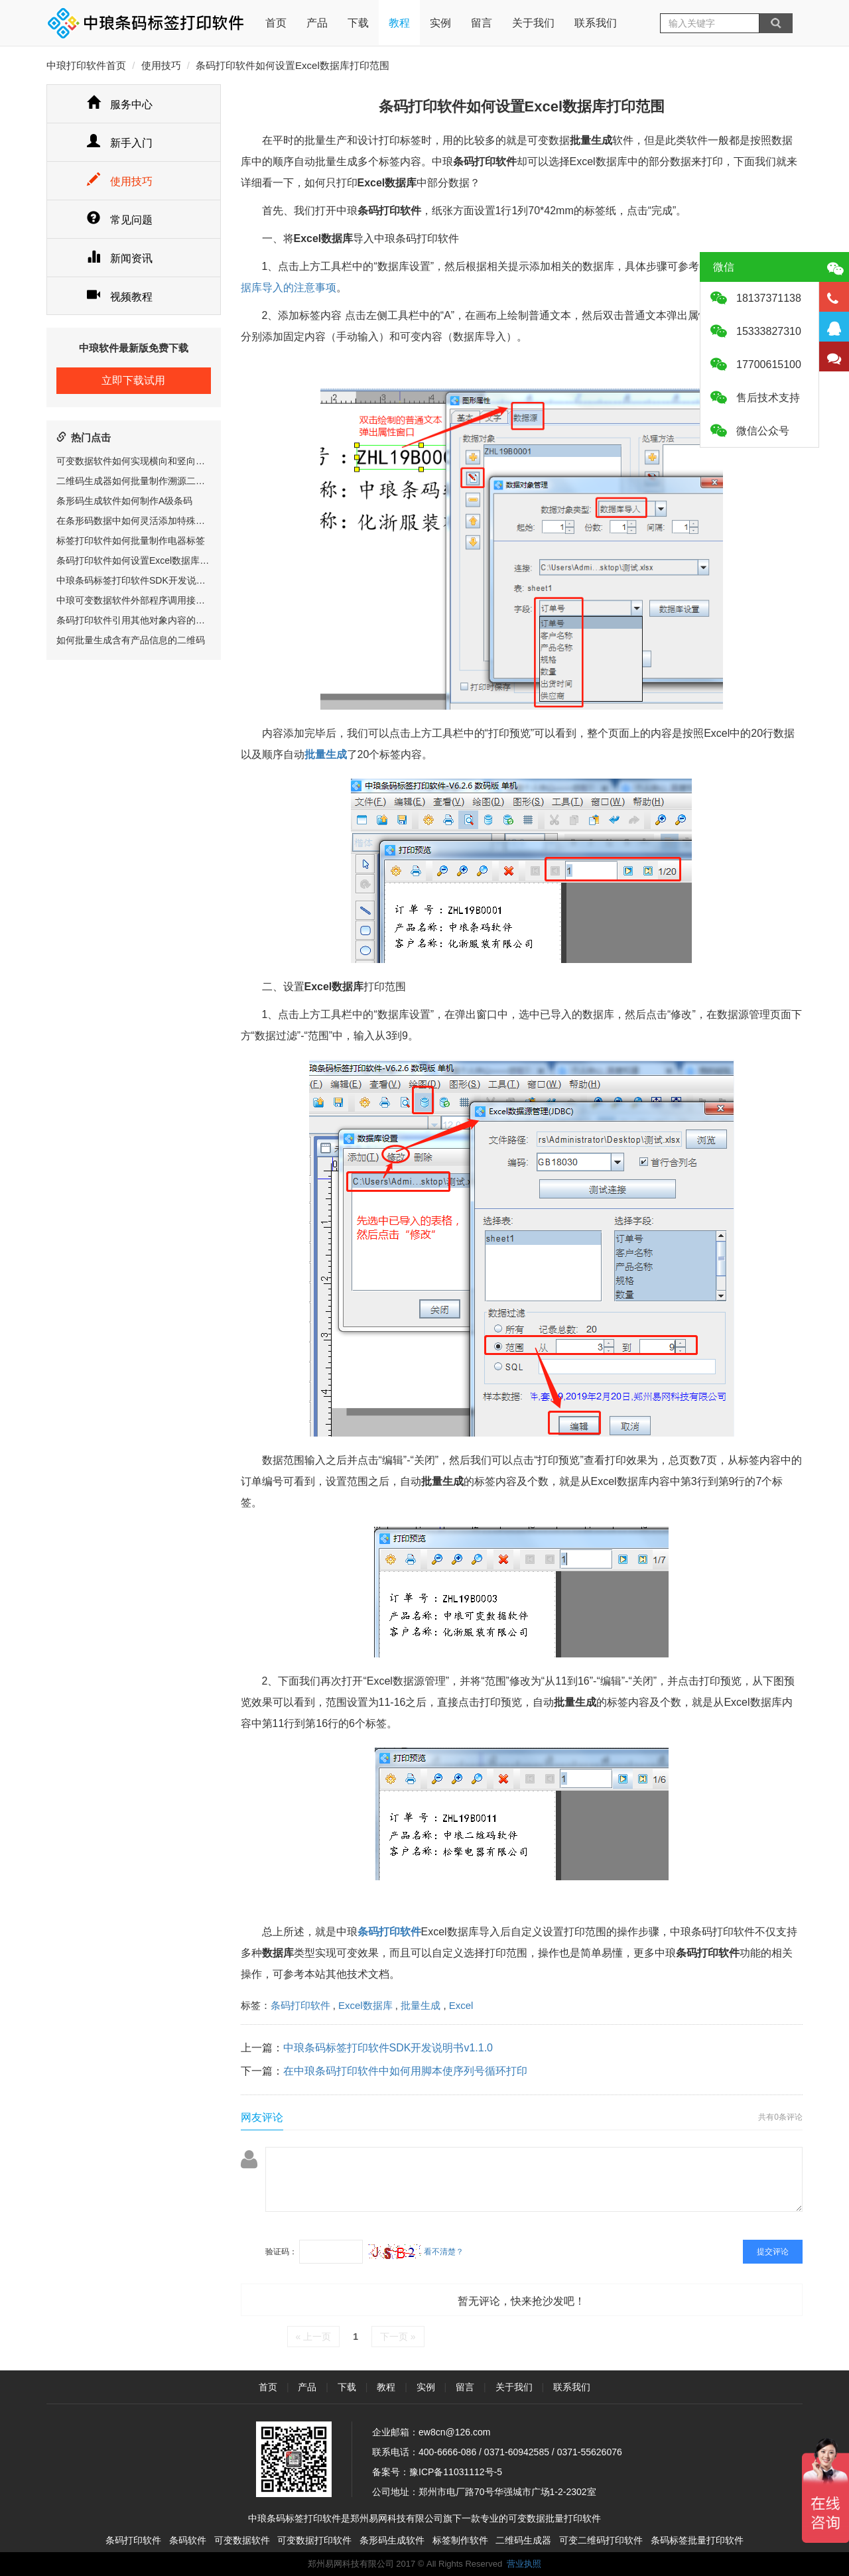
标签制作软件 (460, 2540)
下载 (358, 23)
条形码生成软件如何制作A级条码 (124, 500)
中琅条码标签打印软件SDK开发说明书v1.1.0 (148, 580)
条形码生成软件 (391, 2540)
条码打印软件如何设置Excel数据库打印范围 (146, 560)
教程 (399, 23)
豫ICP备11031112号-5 (455, 2472)
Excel (461, 2005)
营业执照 (524, 2564)
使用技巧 (161, 65)
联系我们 (595, 23)
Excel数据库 (365, 2005)
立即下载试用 (133, 380)
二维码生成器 (523, 2540)
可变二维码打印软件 (601, 2540)
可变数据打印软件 (314, 2540)
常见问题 (120, 219)
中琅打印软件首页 (86, 65)
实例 (440, 23)
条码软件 (187, 2540)
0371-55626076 (589, 2452)
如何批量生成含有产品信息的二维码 (130, 640)
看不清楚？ (415, 2251)
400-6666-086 (447, 2452)
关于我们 (533, 23)
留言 (481, 23)
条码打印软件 (300, 2005)
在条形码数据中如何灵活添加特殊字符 (135, 520)
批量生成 (420, 2005)
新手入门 (120, 143)
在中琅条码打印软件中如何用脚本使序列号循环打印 (405, 2071)
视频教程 (120, 296)
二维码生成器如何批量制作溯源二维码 (135, 481)
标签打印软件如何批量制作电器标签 (130, 540)
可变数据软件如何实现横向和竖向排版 (135, 461)
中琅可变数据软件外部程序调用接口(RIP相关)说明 (160, 600)
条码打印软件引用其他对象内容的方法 (135, 620)
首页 (276, 14)
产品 (317, 23)
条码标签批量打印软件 (697, 2540)
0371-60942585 (516, 2452)
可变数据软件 (242, 2540)
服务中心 (120, 104)
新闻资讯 (120, 258)
